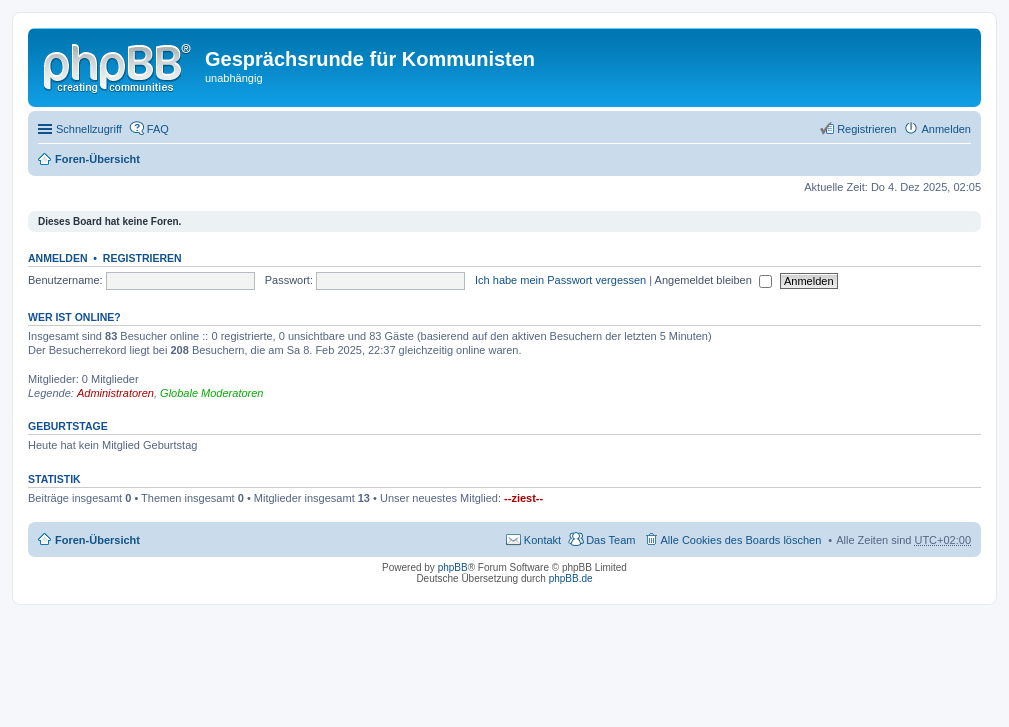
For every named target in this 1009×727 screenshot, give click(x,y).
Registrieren (142, 258)
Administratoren (115, 393)
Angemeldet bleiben (713, 280)
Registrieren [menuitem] (866, 129)
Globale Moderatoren (211, 393)
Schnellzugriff (89, 129)
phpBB (453, 567)
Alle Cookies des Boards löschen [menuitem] (741, 540)
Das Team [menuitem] (610, 540)
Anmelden (58, 258)
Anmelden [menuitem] (946, 129)
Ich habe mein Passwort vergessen (560, 280)
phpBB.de (571, 578)
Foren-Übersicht (97, 159)
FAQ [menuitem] (158, 129)
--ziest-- (523, 498)
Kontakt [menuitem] (542, 540)
